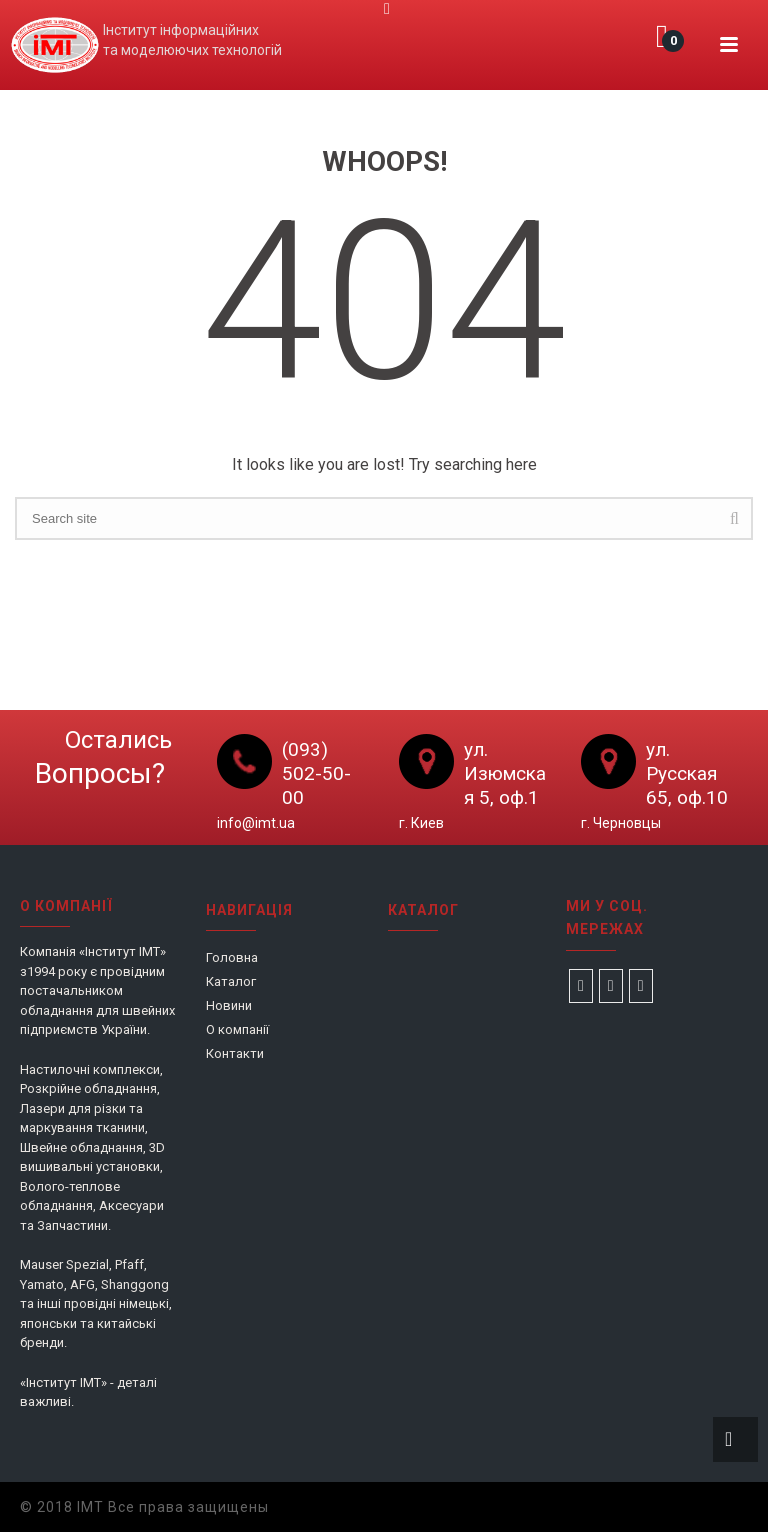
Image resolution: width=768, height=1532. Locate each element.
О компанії (237, 1029)
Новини (229, 1005)
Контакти (235, 1053)
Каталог (231, 981)
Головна (232, 957)
